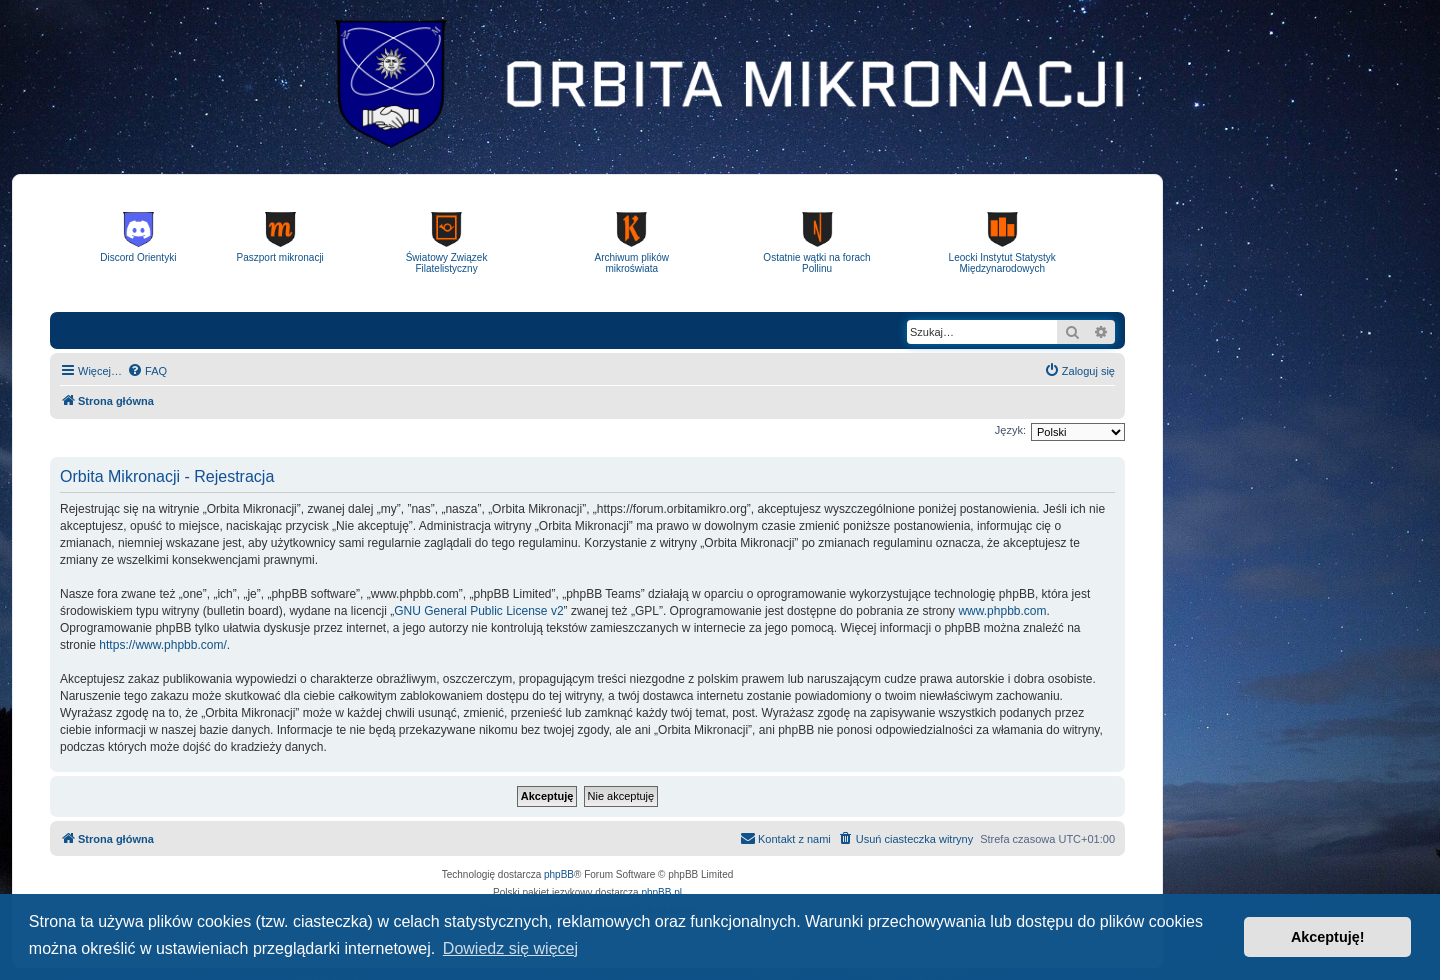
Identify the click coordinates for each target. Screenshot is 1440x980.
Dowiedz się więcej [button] (510, 948)
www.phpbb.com (1002, 611)
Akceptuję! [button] (1328, 937)
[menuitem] (147, 371)
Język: (1010, 430)
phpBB (559, 874)
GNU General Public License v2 (478, 611)
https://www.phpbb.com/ (162, 645)
